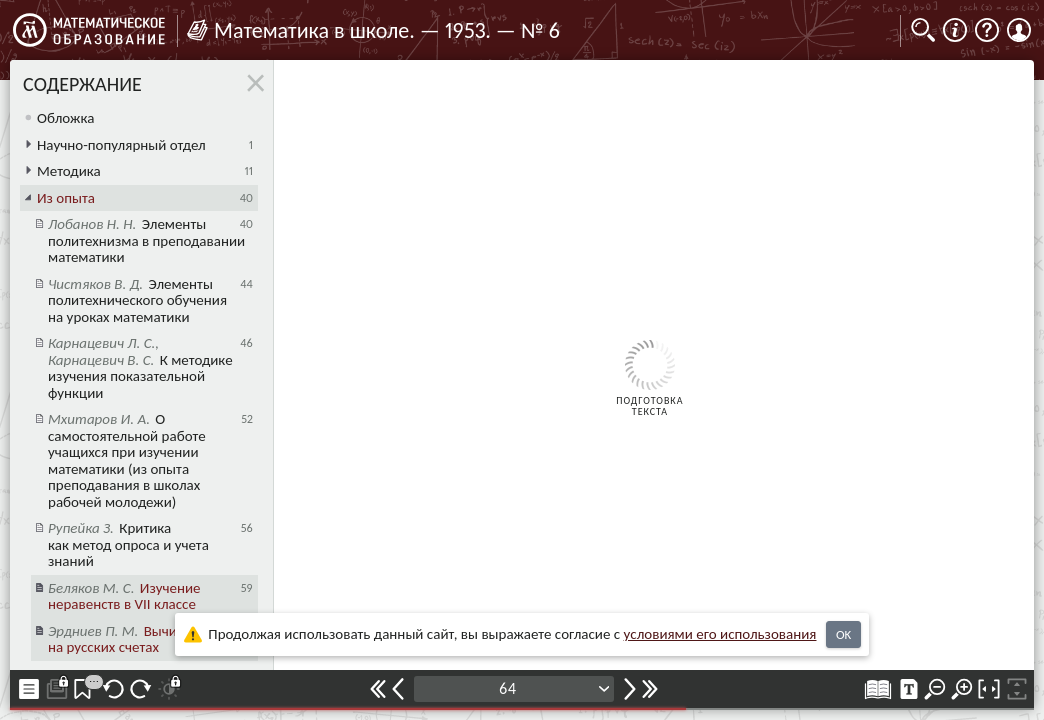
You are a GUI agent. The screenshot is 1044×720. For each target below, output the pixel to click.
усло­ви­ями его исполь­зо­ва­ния (720, 634)
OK (843, 634)
